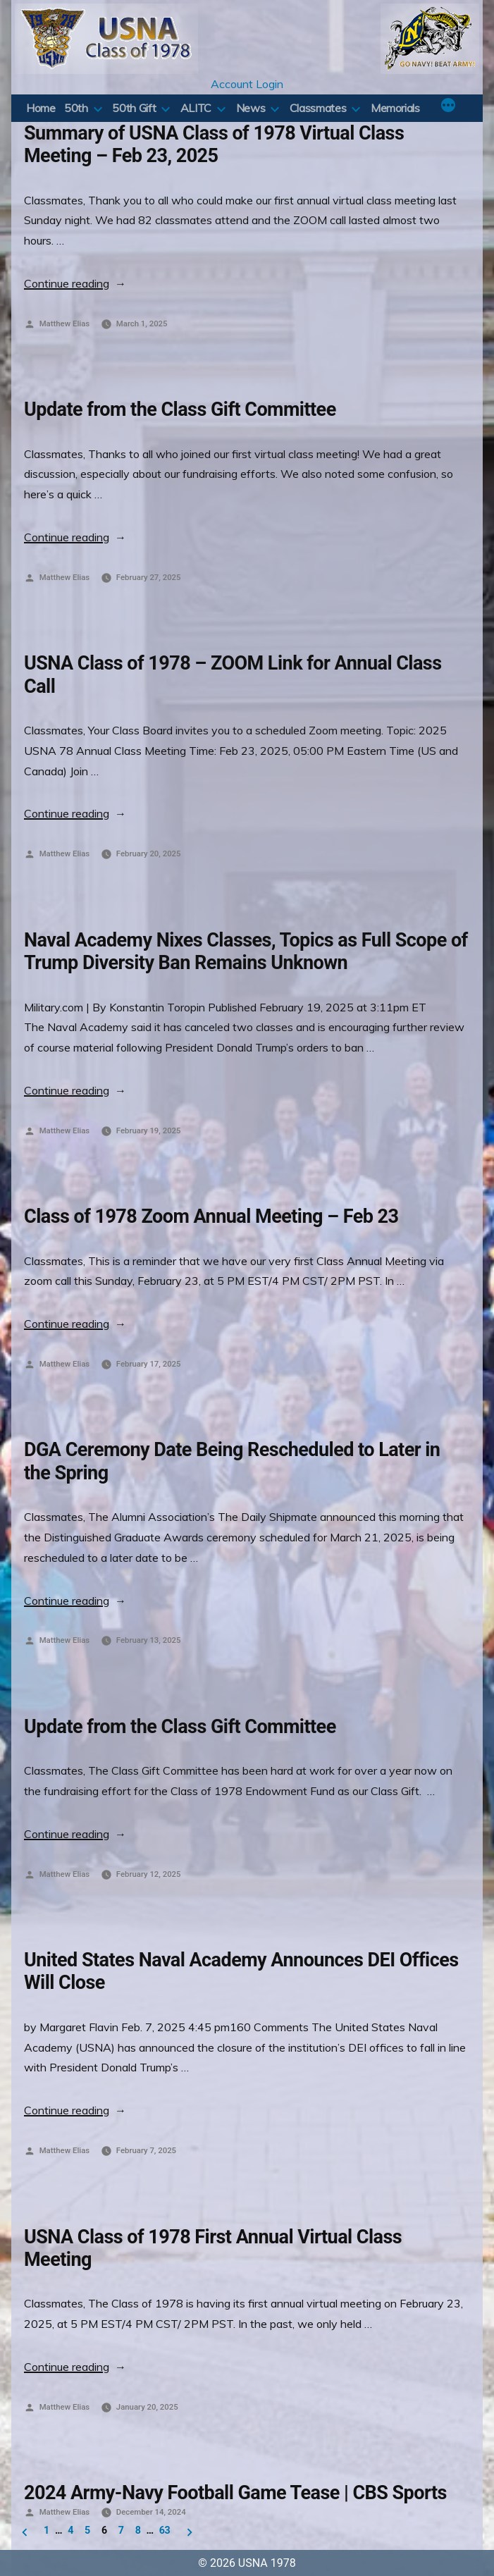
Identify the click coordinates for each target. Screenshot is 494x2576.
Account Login (247, 84)
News (251, 108)
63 (165, 2530)
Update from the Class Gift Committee (180, 409)
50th (76, 108)
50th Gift (134, 108)
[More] (448, 106)
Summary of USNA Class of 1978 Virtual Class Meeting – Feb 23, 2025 (214, 144)
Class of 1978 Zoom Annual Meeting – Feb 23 (211, 1216)
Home (41, 108)
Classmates (318, 108)
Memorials (395, 108)
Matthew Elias (64, 323)
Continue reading (75, 283)
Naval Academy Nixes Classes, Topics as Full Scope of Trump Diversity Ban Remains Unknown (246, 951)
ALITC (195, 108)
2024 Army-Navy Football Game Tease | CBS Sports (235, 2493)
